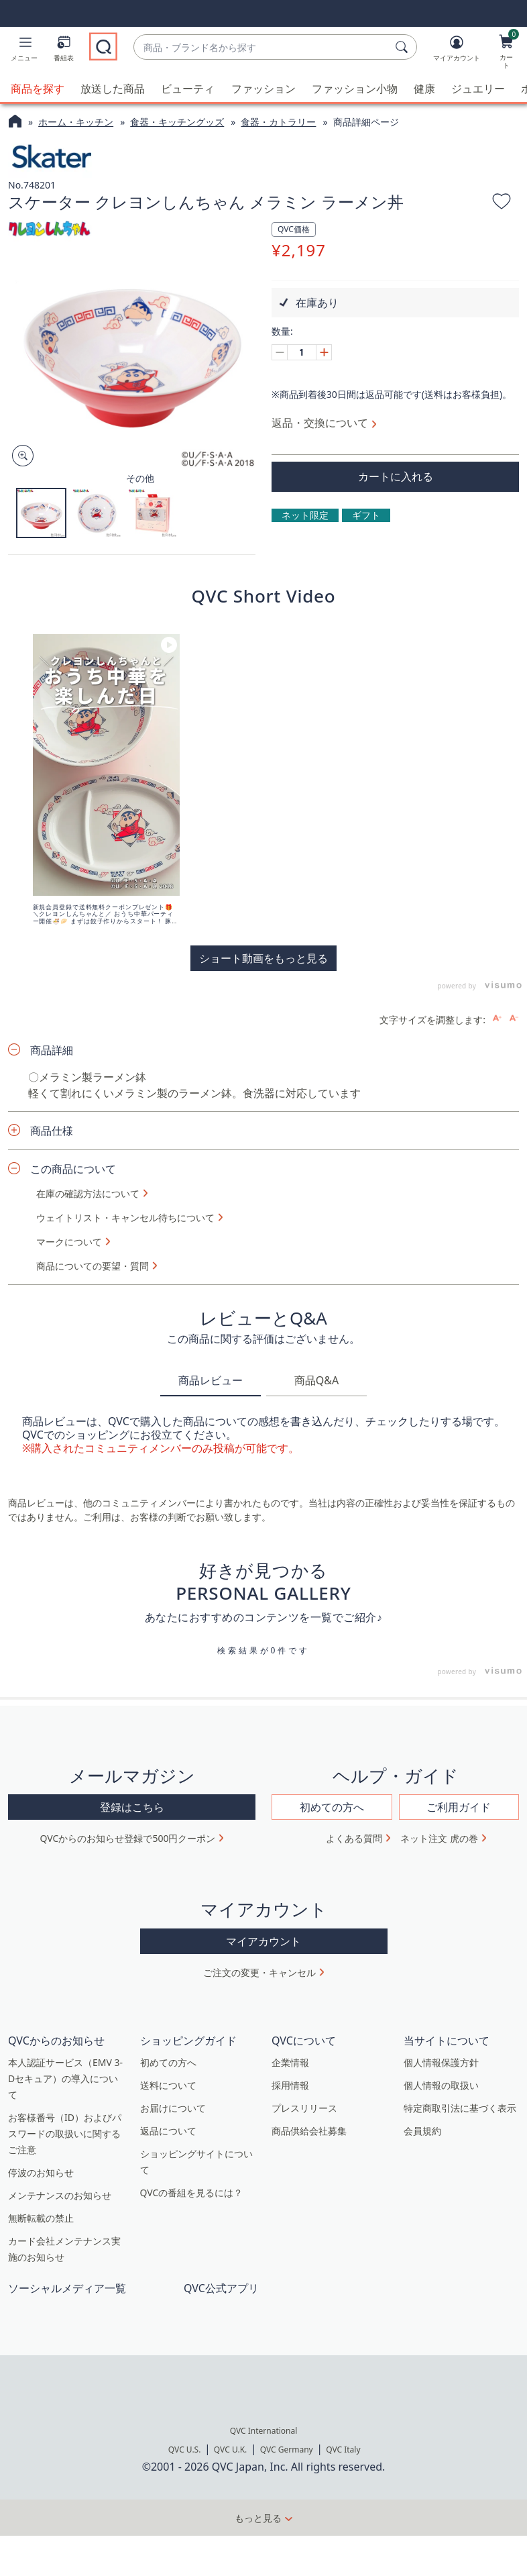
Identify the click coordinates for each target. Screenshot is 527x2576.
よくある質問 (354, 1837)
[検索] (403, 47)
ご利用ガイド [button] (458, 1806)
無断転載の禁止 (41, 2217)
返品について (168, 2130)
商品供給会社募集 (309, 2130)
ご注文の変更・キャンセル (259, 1971)
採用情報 (290, 2084)
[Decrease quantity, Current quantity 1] (280, 352)
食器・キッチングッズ (177, 121)
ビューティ (188, 88)
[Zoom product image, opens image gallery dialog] (20, 456)
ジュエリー (478, 88)
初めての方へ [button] (332, 1806)
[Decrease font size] (514, 1018)
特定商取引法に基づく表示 (460, 2107)
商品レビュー (210, 1380)
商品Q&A (316, 1380)
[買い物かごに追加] (395, 476)
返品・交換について (320, 422)
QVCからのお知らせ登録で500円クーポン (128, 1837)
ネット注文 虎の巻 (439, 1837)
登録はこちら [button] (132, 1806)
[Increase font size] (497, 1018)
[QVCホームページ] (15, 123)
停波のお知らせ (41, 2171)
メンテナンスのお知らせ (59, 2194)
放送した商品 (112, 88)
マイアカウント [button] (263, 1940)
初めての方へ (168, 2061)
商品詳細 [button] (51, 1049)
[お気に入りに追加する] (501, 203)
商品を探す (37, 88)
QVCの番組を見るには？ (191, 2191)
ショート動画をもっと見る (263, 957)
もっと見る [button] (258, 2518)
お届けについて (173, 2107)
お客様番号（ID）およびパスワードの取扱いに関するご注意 (64, 2132)
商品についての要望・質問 (92, 1265)
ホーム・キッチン (75, 121)
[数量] (302, 352)
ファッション (263, 88)
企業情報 (290, 2061)
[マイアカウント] (456, 51)
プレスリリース (304, 2107)
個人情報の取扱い (441, 2084)
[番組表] (64, 51)
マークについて (69, 1241)
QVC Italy (343, 2449)
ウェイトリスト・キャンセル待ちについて (125, 1217)
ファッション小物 (355, 88)
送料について (168, 2084)
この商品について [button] (73, 1168)
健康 (424, 88)
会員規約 (422, 2130)
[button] (24, 51)
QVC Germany (286, 2449)
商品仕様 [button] (51, 1130)
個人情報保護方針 (441, 2061)
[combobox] (262, 47)
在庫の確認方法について (87, 1193)
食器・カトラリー (278, 121)
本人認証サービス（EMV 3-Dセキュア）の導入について (65, 2077)
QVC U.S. (184, 2449)
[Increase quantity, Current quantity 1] (324, 352)
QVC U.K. (230, 2449)
